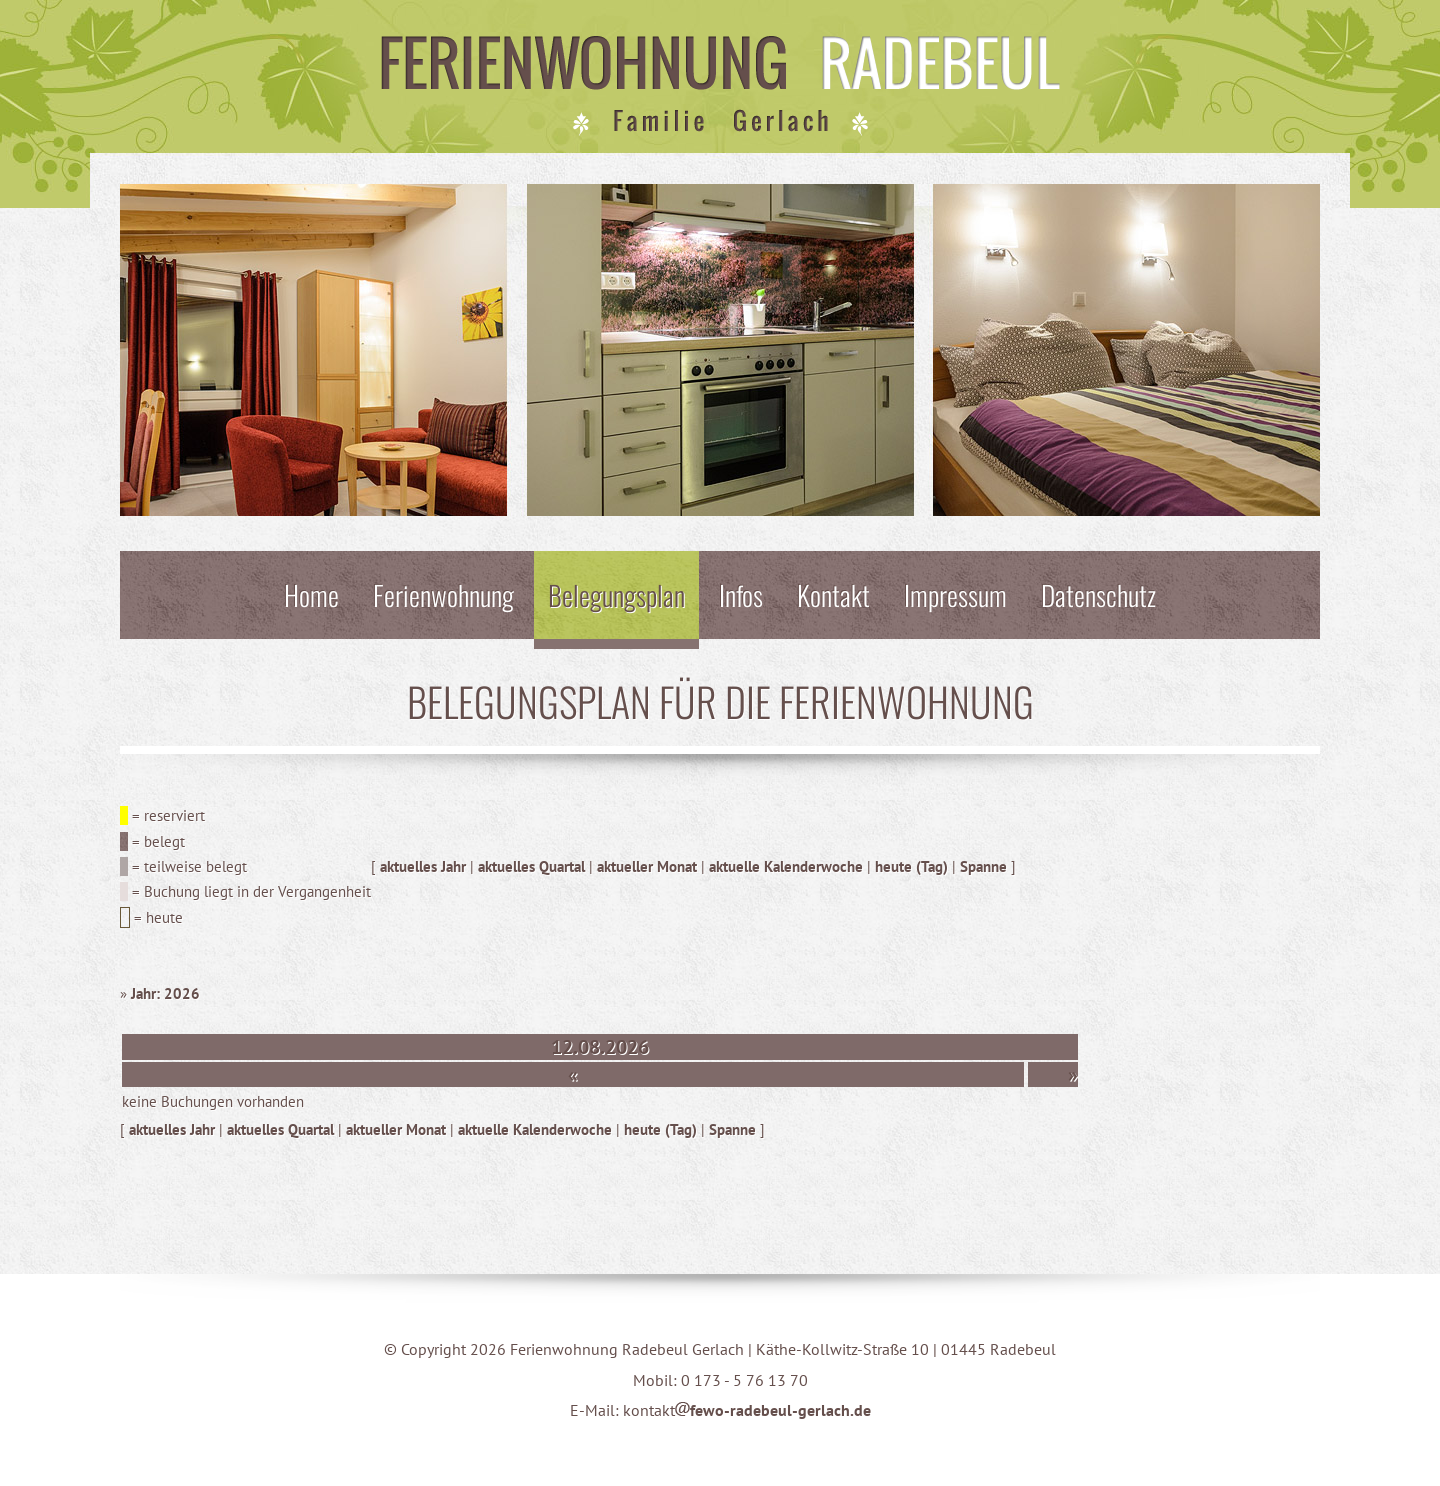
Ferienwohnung (443, 594)
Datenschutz (1098, 594)
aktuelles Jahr (423, 866)
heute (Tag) (911, 866)
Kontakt (833, 594)
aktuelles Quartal (531, 866)
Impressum (955, 594)
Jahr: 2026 (165, 993)
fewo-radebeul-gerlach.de (773, 1410)
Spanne (983, 866)
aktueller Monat (647, 866)
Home (311, 594)
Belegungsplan (616, 594)
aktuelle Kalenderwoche (786, 866)
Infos (741, 594)
